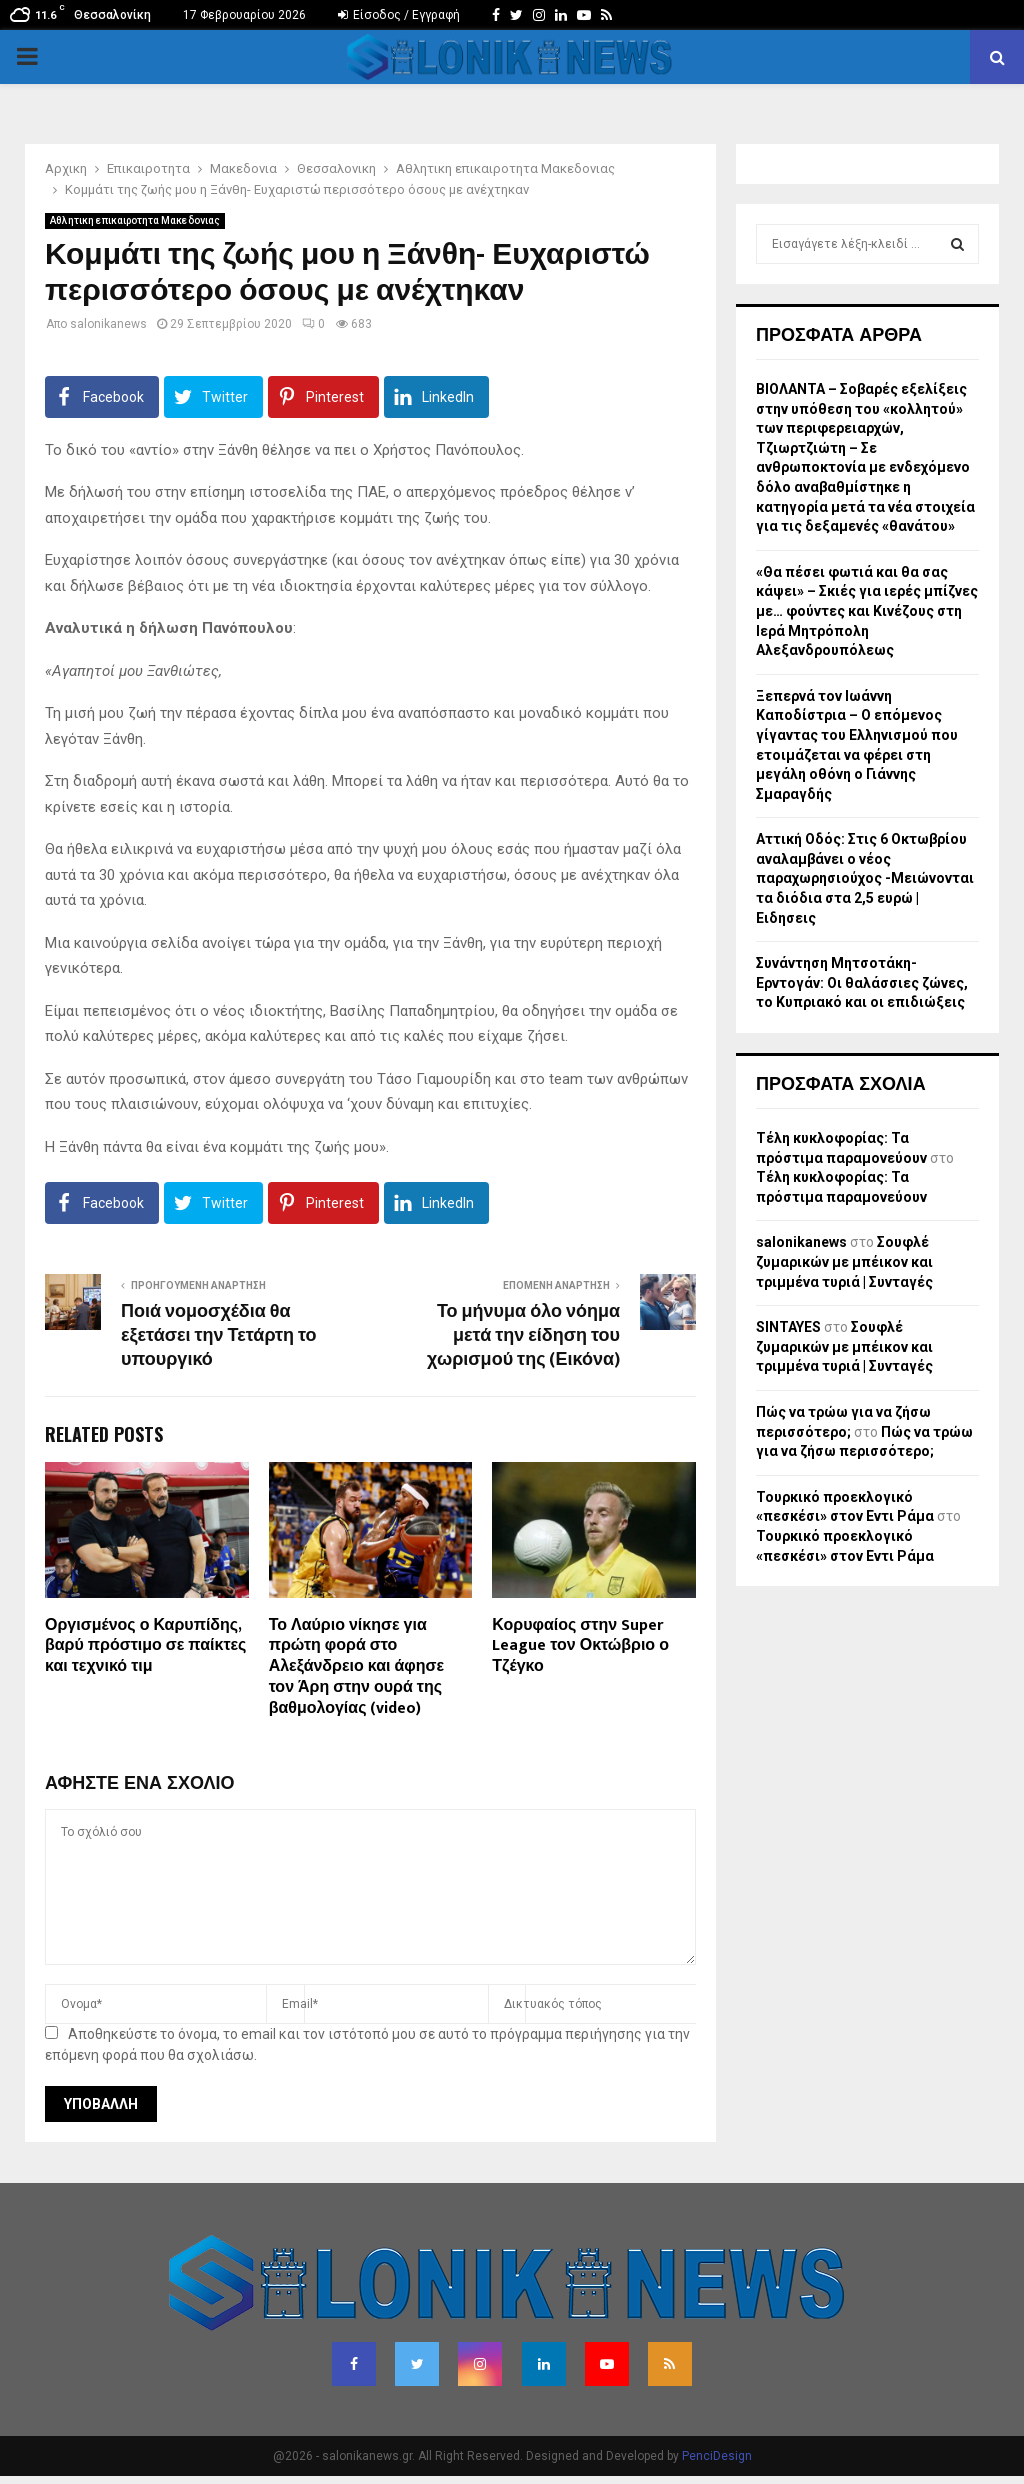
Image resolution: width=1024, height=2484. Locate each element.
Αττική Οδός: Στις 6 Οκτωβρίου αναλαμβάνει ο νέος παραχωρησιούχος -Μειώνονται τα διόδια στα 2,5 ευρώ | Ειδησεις (865, 878)
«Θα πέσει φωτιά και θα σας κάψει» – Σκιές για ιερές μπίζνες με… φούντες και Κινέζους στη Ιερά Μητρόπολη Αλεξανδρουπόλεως (867, 611)
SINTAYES (788, 1327)
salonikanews (108, 324)
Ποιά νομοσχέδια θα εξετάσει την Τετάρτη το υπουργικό (219, 1336)
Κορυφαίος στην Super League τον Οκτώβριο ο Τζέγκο (580, 1646)
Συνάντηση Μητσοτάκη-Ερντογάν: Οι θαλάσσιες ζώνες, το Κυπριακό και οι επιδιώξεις (862, 982)
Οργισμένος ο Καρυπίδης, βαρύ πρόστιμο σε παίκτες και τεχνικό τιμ (145, 1646)
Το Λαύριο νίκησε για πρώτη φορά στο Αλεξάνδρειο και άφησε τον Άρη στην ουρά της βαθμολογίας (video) (356, 1667)
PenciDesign (717, 2456)
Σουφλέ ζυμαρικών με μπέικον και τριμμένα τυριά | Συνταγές (844, 1261)
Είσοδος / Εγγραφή (399, 15)
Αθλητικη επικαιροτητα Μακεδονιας (135, 220)
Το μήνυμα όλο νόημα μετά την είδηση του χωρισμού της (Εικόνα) (523, 1336)
